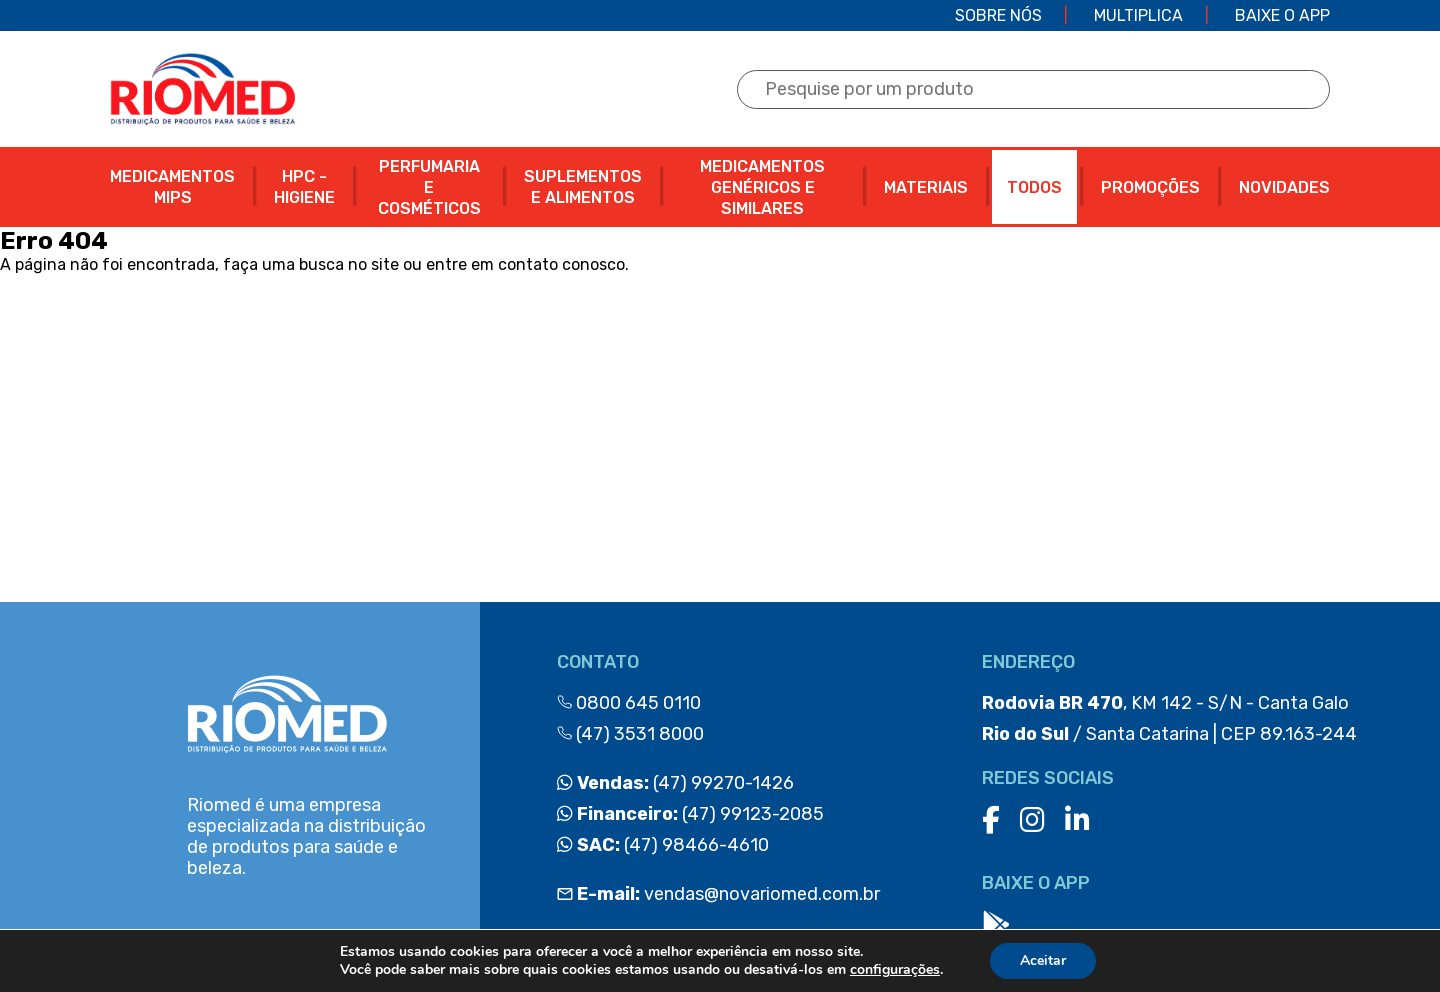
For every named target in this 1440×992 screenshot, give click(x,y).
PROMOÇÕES (1150, 187)
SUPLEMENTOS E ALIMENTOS (583, 187)
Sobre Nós (998, 15)
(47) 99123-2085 (690, 814)
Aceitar (1043, 960)
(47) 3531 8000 (630, 734)
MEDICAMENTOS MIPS (172, 187)
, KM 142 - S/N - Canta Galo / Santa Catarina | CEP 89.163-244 (1169, 718)
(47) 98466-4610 (663, 845)
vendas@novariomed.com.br (718, 894)
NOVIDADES (1284, 187)
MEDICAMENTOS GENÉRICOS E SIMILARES (762, 187)
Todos (1034, 187)
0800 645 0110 (629, 703)
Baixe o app (1282, 15)
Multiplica (1138, 15)
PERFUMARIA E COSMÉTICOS (429, 187)
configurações (895, 970)
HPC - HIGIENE (304, 187)
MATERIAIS (926, 187)
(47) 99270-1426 (675, 783)
